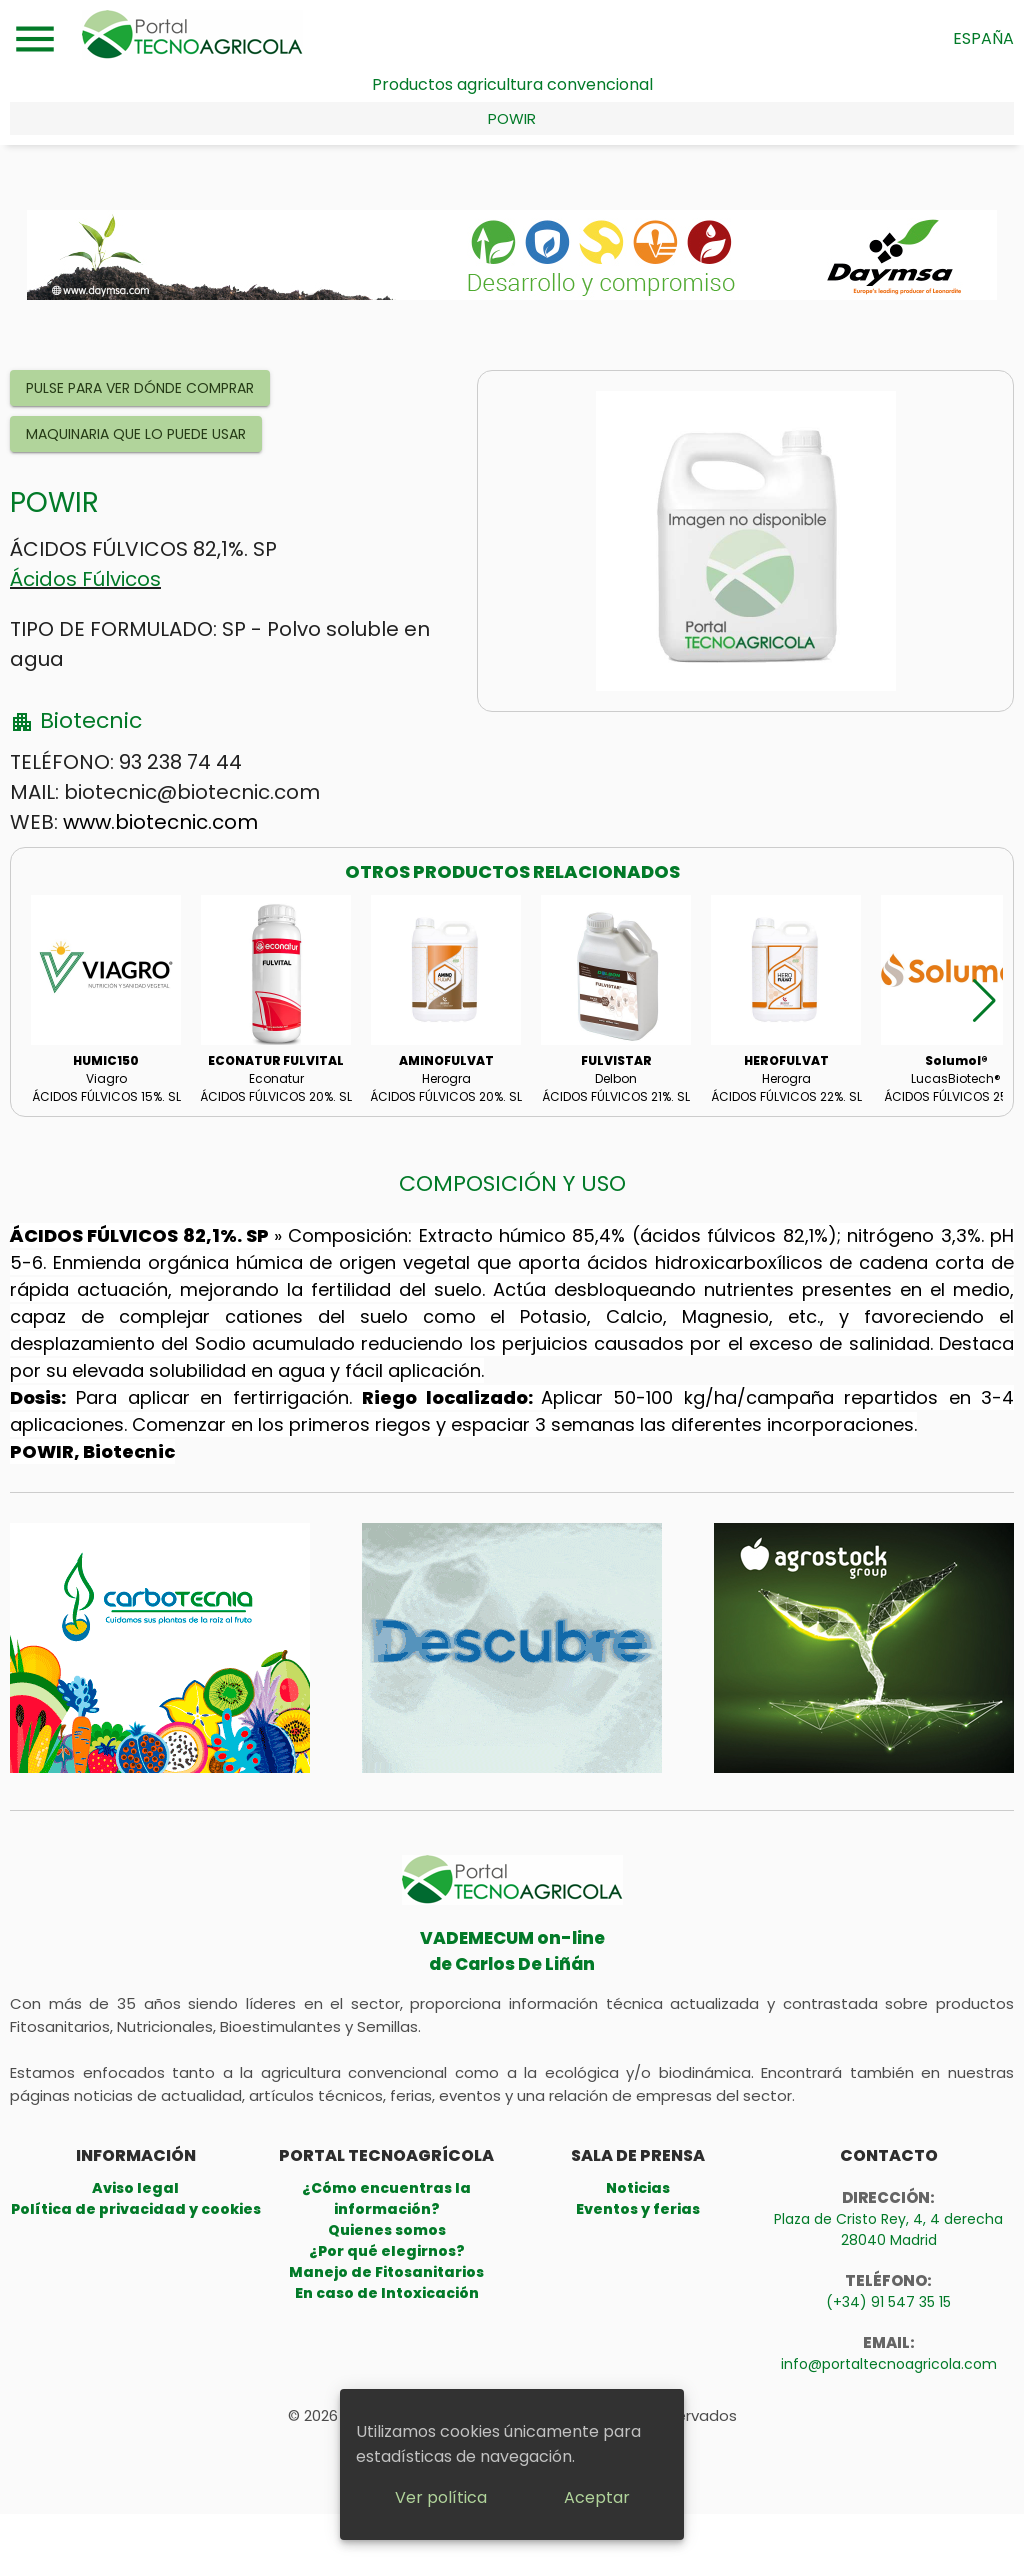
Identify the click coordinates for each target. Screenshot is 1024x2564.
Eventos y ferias (638, 2209)
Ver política (441, 2497)
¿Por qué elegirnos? (387, 2251)
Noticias (638, 2188)
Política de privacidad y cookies (136, 2209)
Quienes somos (387, 2230)
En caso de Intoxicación (387, 2293)
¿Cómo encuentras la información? (386, 2198)
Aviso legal (135, 2188)
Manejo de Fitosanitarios (386, 2272)
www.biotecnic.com (160, 822)
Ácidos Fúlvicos (85, 579)
